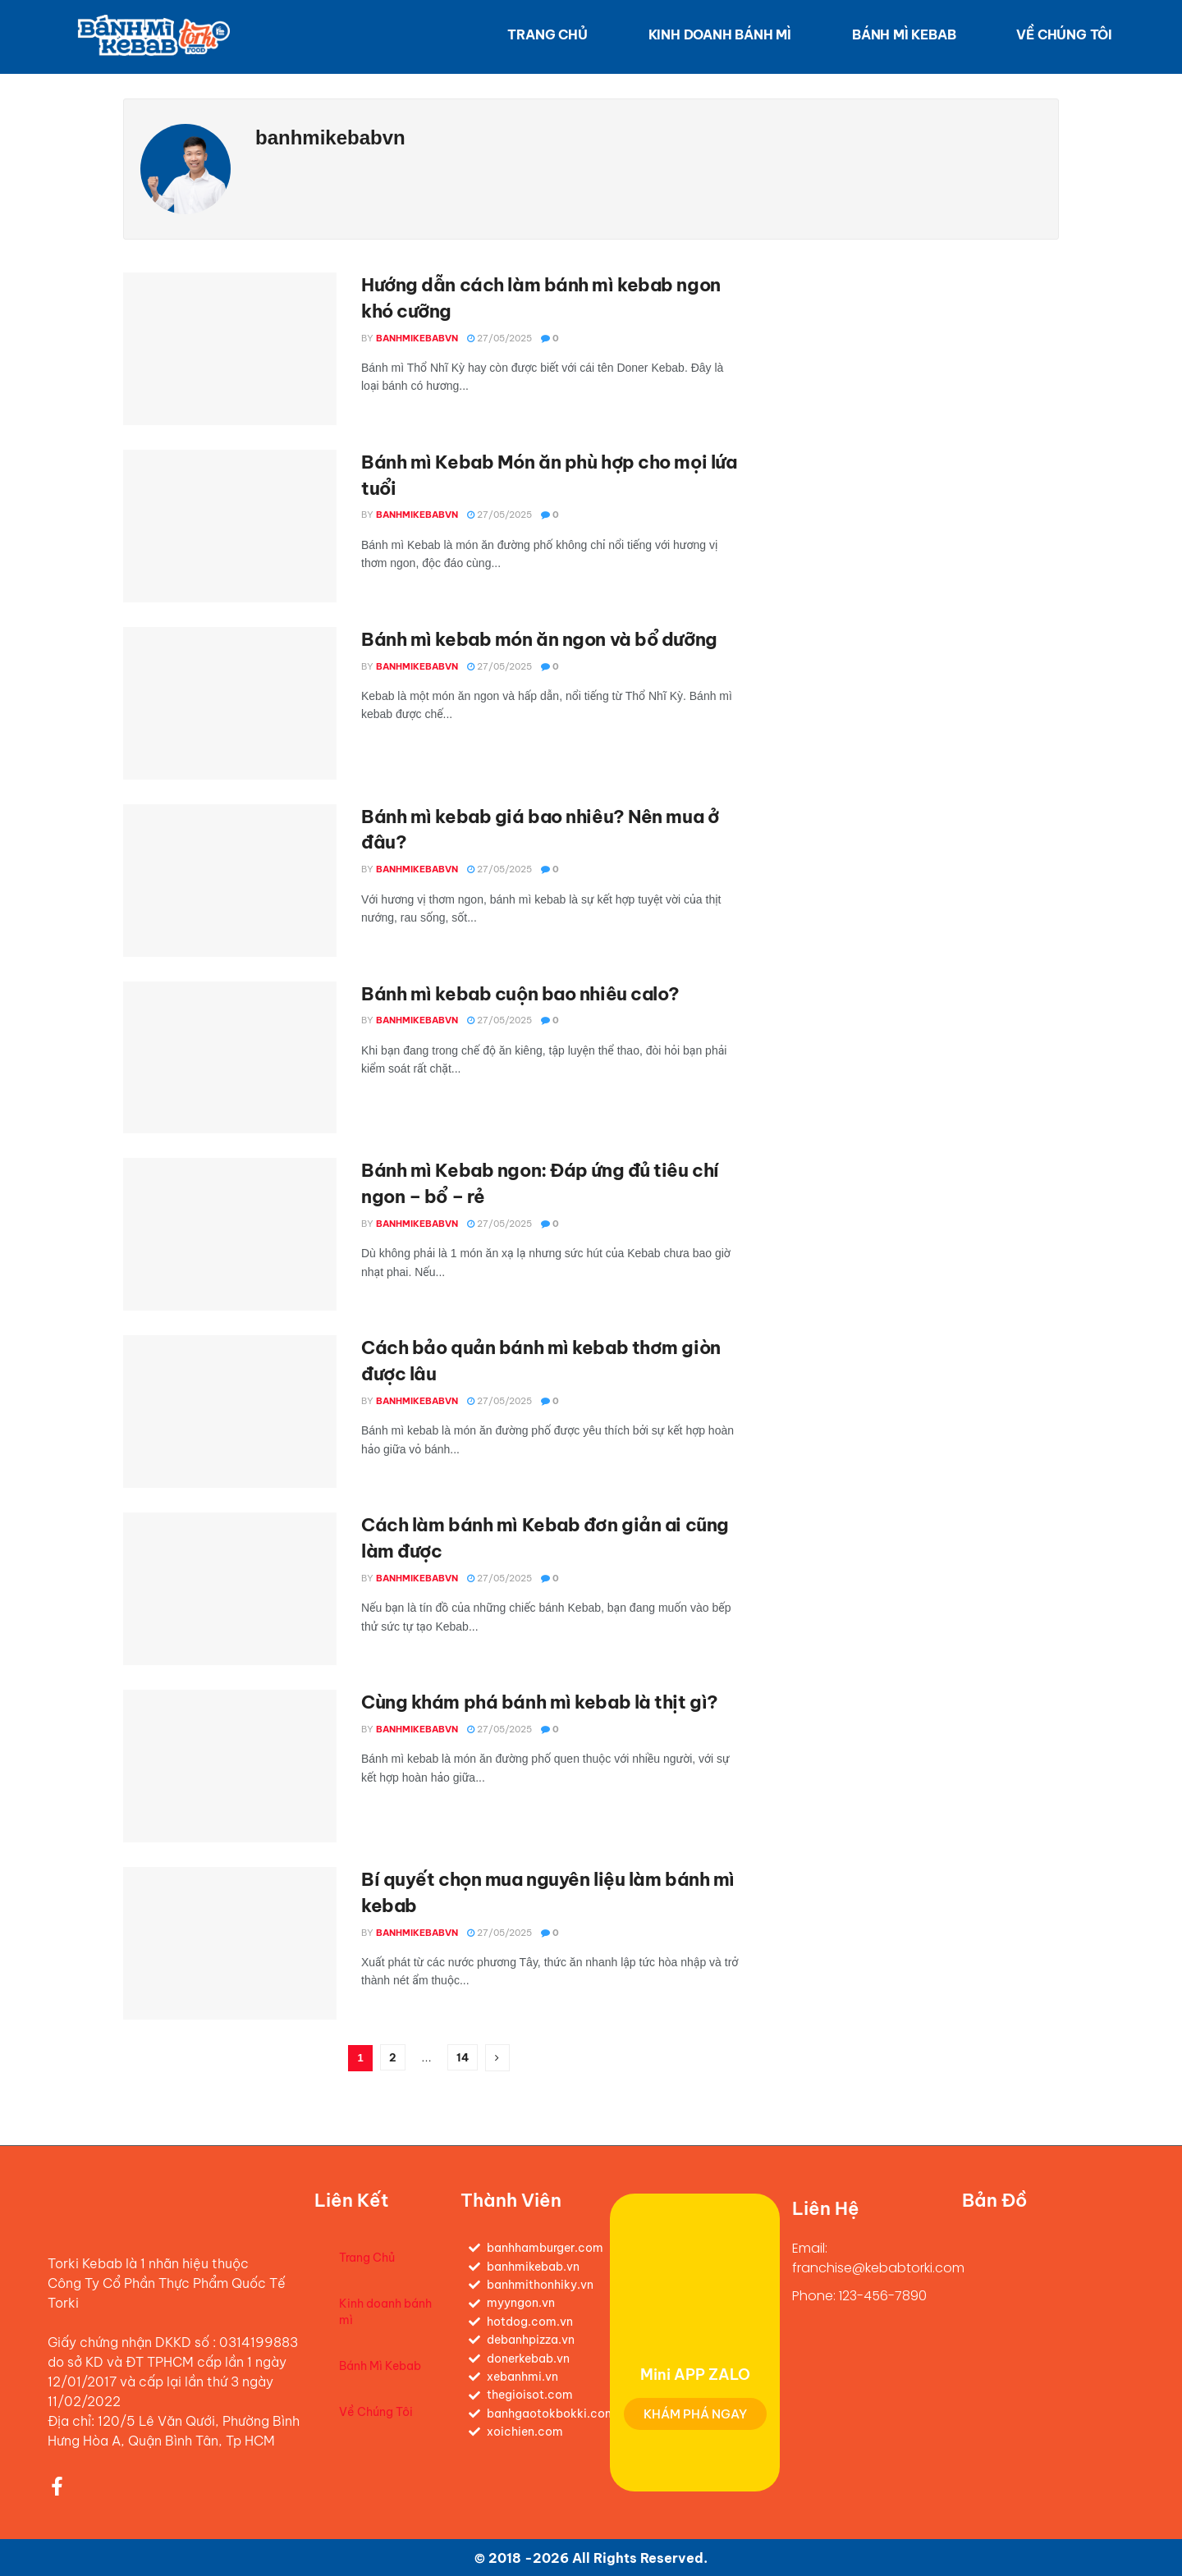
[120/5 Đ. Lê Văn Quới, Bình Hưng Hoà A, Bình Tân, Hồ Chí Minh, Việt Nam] (1052, 2335)
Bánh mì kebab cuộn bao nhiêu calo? (520, 993)
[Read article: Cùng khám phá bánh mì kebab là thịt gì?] (230, 1766)
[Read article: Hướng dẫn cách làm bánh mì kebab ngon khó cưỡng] (230, 348)
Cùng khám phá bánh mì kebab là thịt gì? (539, 1702)
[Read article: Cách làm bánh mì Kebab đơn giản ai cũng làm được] (230, 1588)
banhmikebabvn (417, 338)
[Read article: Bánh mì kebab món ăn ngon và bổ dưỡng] (230, 703)
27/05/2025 (499, 338)
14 (462, 2057)
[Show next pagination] (497, 2057)
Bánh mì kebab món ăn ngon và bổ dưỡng (539, 639)
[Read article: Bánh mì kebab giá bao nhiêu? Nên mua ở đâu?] (230, 880)
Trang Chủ (547, 34)
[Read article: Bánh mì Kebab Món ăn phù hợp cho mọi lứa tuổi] (230, 526)
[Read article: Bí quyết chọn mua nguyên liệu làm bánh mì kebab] (230, 1943)
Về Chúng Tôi (1064, 34)
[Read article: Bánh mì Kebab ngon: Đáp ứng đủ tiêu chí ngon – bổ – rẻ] (230, 1234)
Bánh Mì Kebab (903, 34)
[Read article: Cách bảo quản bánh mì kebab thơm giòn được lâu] (230, 1411)
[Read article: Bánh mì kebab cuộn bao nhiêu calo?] (230, 1057)
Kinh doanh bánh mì (719, 34)
